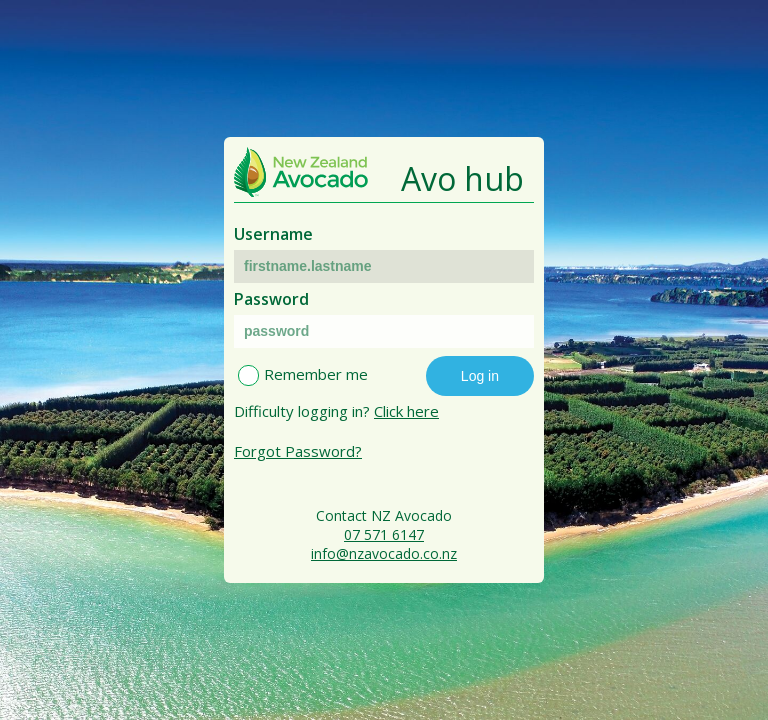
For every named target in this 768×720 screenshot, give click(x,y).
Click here (406, 411)
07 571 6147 (384, 534)
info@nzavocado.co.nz (384, 553)
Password (271, 299)
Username (273, 234)
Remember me (316, 374)
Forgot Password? (298, 451)
